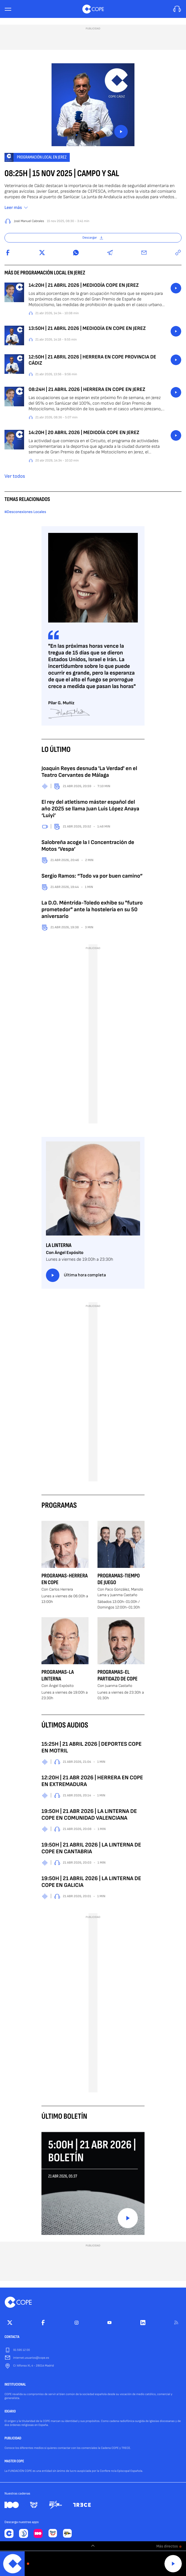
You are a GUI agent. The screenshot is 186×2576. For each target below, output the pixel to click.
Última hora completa (76, 1275)
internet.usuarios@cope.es (31, 2358)
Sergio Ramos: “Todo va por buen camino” (92, 876)
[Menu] (7, 9)
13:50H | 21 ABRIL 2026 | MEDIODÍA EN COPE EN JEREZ (87, 329)
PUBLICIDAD (12, 2438)
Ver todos (14, 476)
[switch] (93, 2546)
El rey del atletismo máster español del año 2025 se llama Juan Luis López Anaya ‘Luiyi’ (90, 809)
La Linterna (58, 1245)
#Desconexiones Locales (25, 512)
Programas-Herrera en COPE (64, 1579)
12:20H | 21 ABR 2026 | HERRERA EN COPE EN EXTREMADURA (92, 1781)
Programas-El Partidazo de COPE (117, 1675)
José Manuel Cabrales (29, 221)
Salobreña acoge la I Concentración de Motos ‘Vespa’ (87, 845)
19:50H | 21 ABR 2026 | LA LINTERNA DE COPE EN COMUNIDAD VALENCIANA (89, 1814)
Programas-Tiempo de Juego (118, 1579)
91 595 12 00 (21, 2350)
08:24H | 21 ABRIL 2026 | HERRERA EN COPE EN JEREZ (87, 390)
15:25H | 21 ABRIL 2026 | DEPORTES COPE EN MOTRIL (91, 1747)
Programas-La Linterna (57, 1675)
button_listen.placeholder (176, 288)
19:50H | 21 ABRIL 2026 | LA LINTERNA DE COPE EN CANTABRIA (91, 1848)
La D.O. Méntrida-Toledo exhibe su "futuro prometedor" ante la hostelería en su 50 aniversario (92, 909)
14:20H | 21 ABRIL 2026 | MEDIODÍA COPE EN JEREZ (84, 285)
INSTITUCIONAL (15, 2384)
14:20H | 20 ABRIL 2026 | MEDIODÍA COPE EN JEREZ (84, 433)
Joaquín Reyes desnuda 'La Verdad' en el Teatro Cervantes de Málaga (89, 771)
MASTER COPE (14, 2461)
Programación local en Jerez (41, 157)
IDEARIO (10, 2411)
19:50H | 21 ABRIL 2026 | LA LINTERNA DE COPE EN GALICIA (91, 1882)
